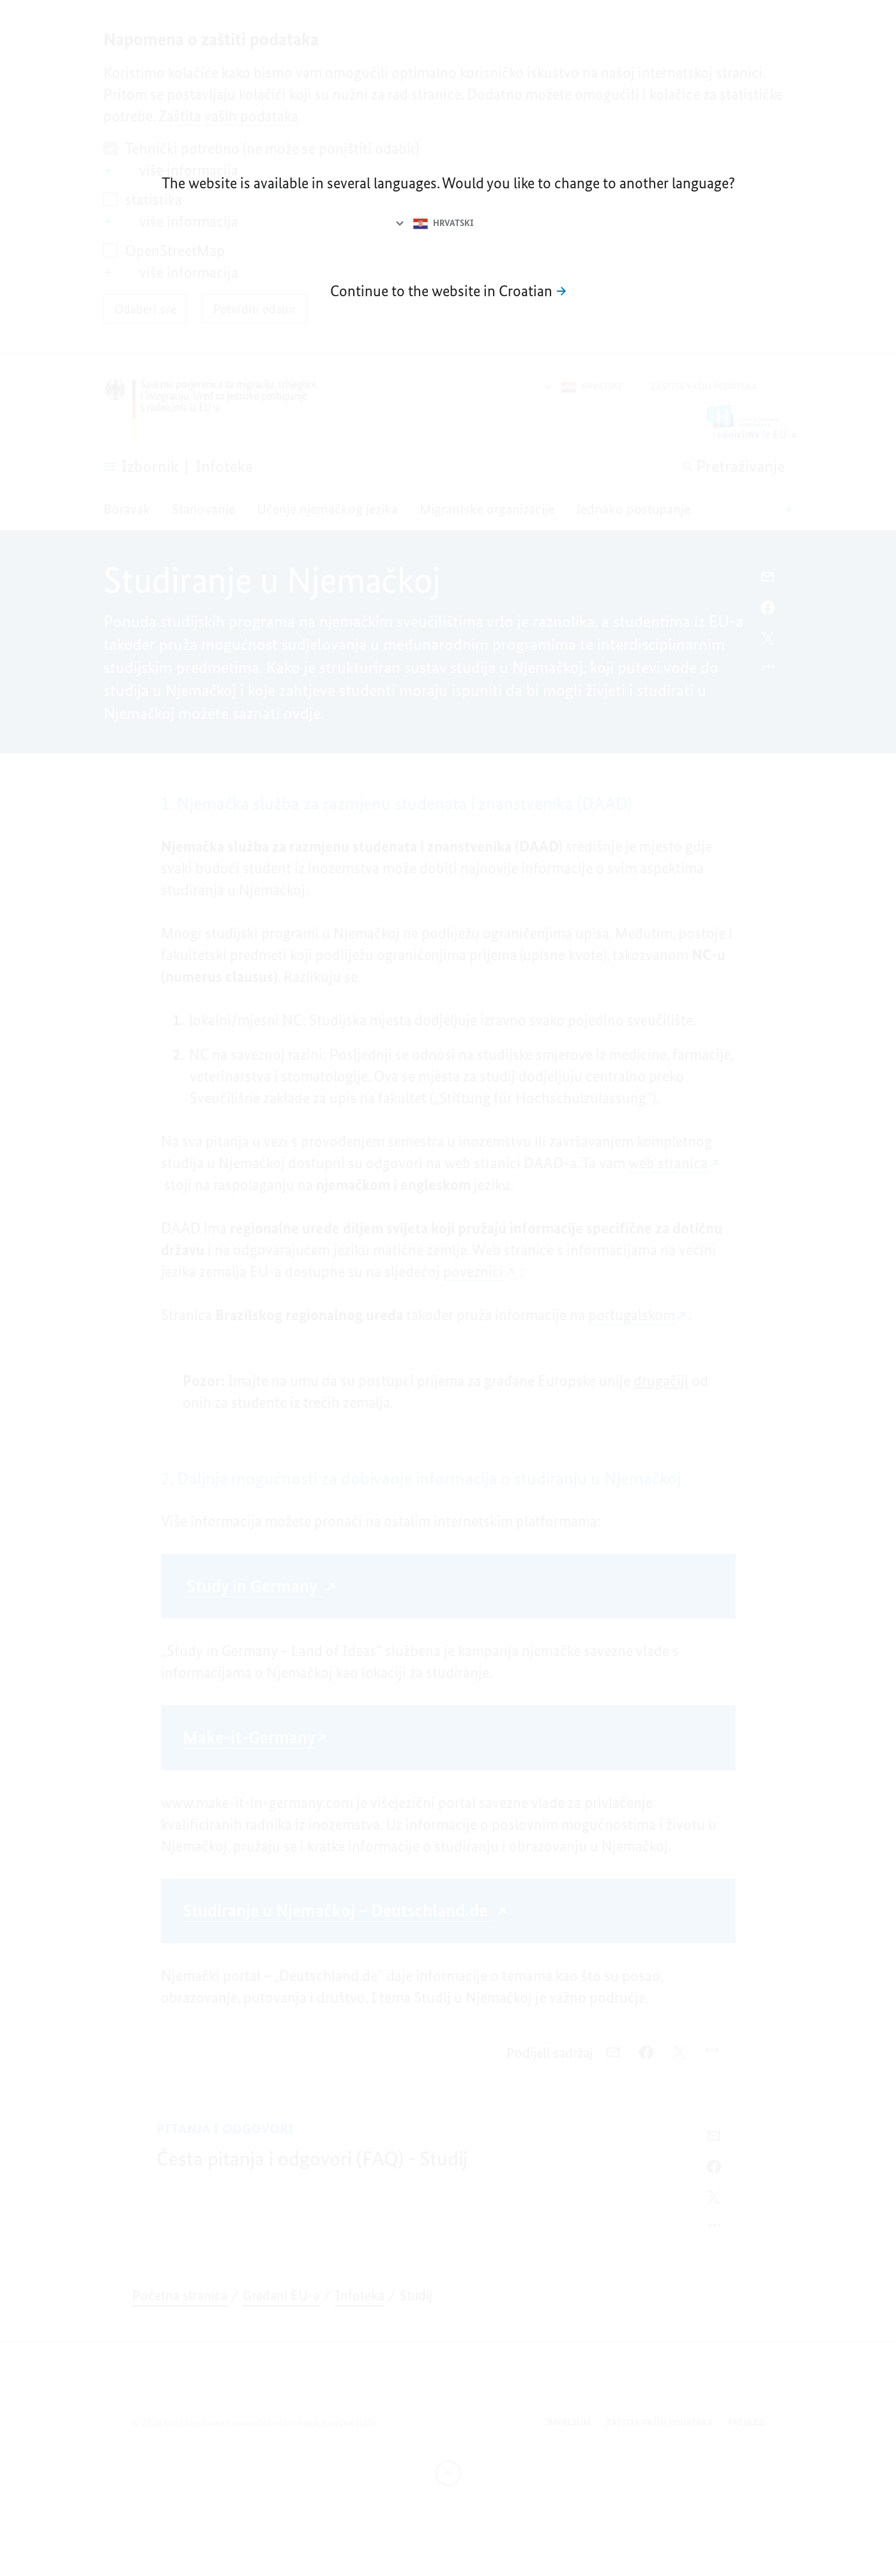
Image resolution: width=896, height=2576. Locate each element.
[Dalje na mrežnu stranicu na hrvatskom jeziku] (448, 291)
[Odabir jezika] (433, 223)
